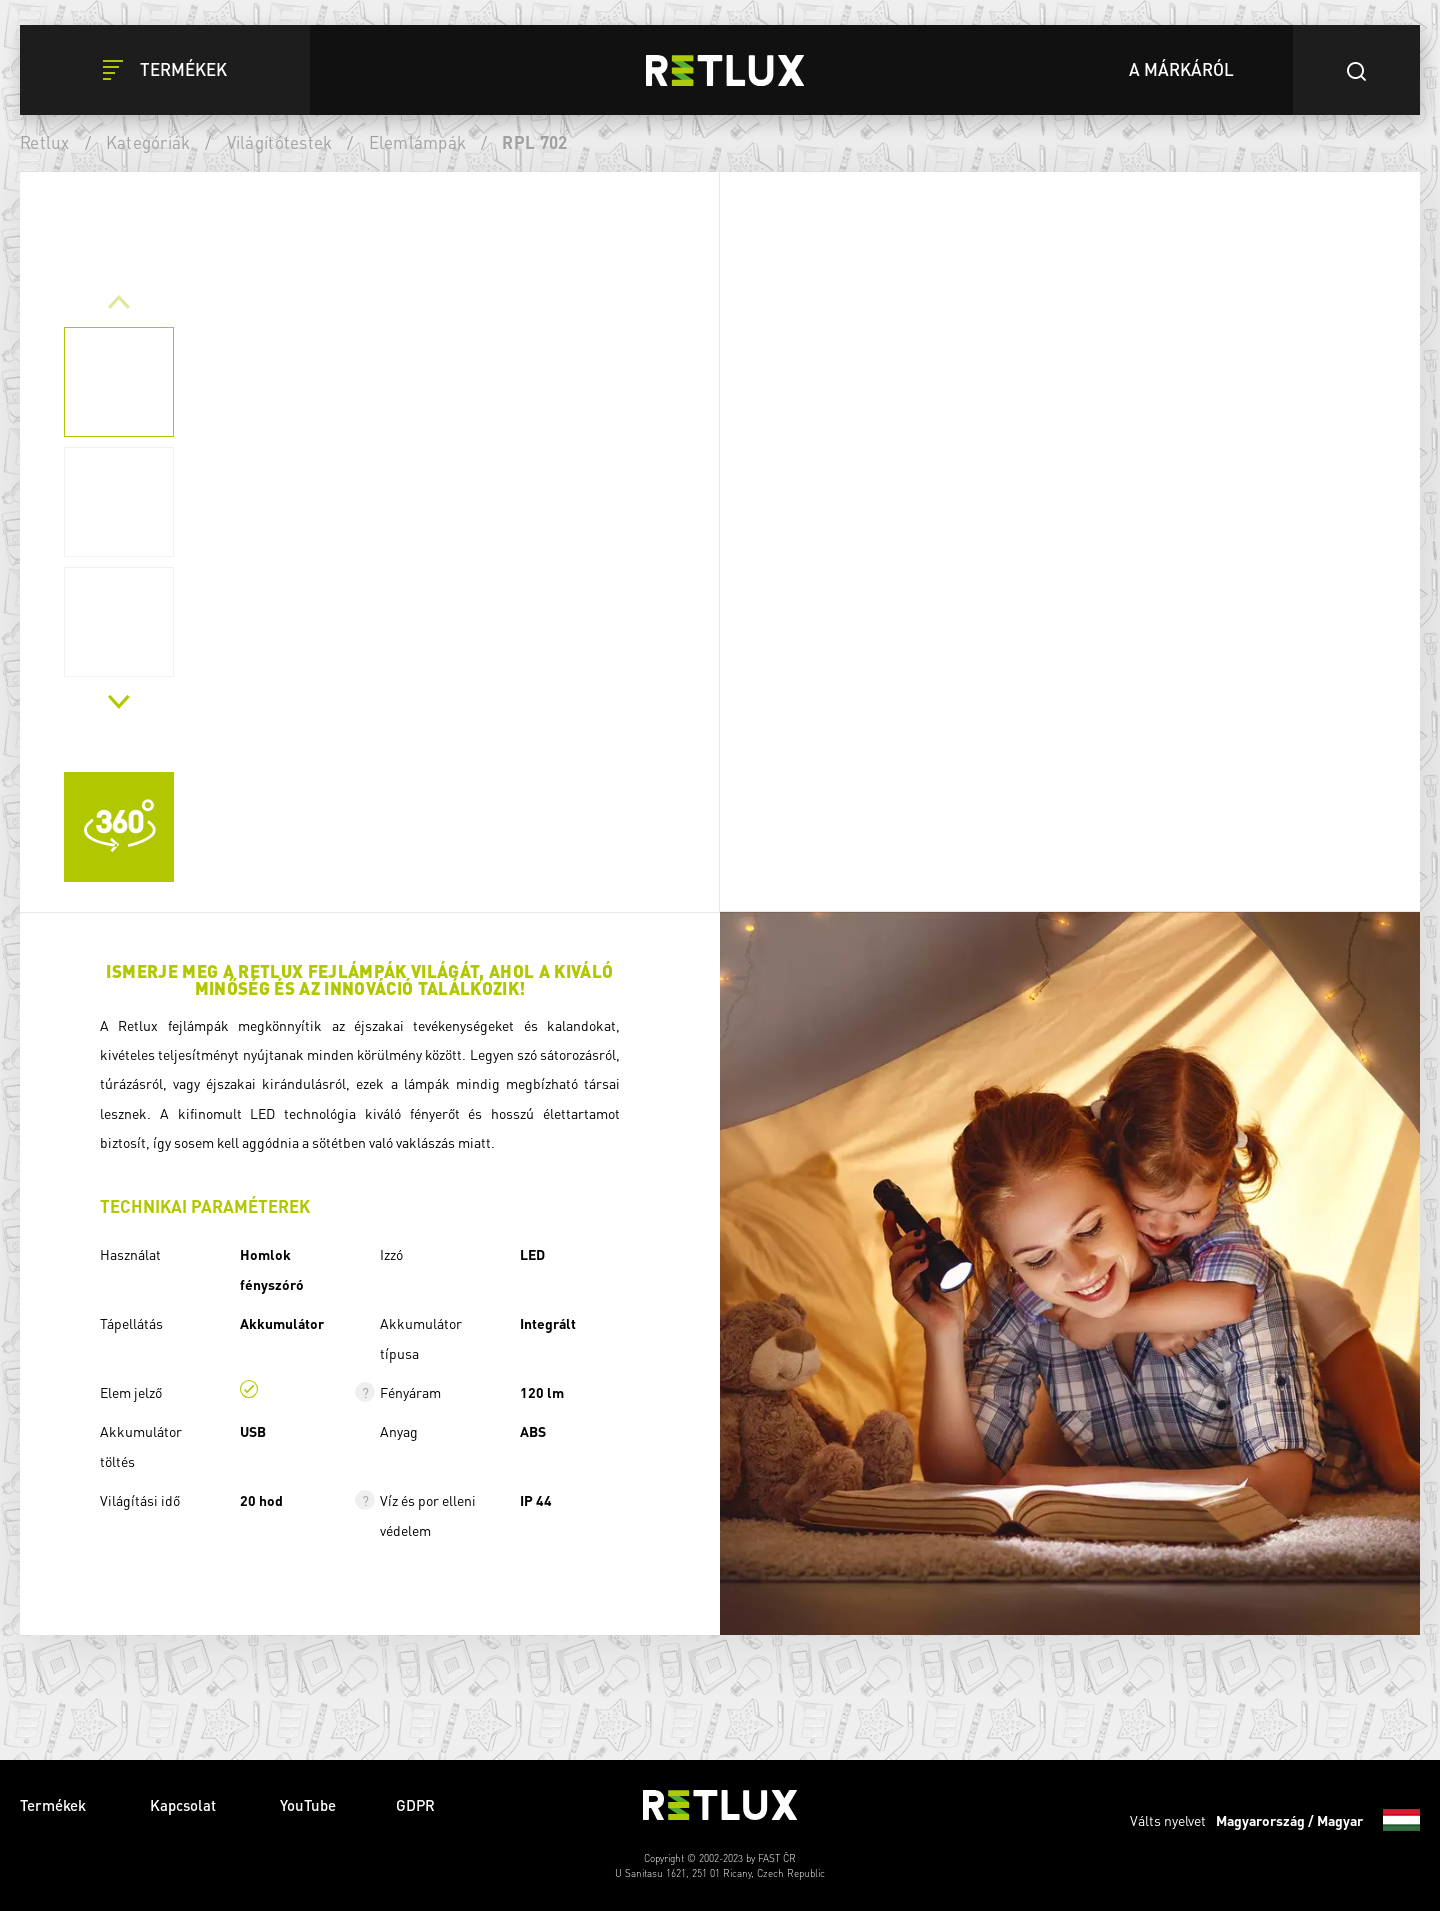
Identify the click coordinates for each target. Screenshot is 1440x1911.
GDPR (415, 1805)
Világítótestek (280, 142)
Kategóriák (148, 142)
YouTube (308, 1805)
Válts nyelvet (1275, 1820)
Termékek (55, 1805)
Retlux (45, 142)
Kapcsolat (185, 1805)
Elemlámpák (418, 142)
